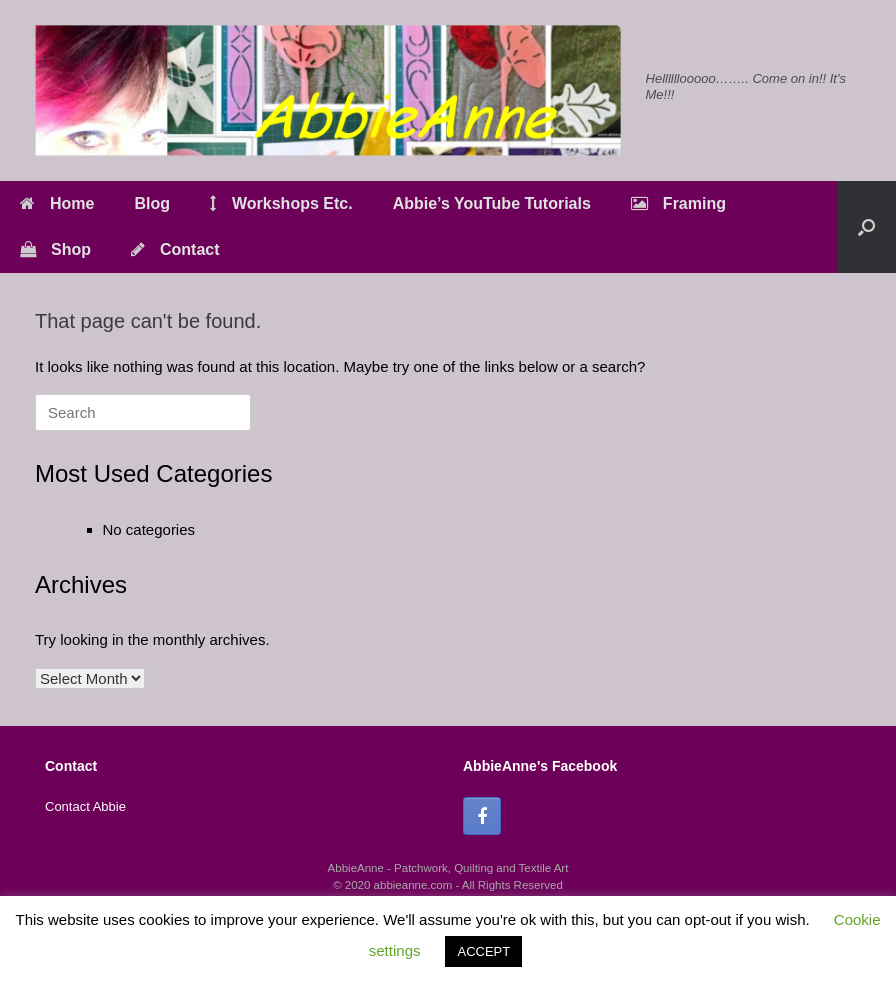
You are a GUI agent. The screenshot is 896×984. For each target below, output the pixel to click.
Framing (678, 203)
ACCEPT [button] (483, 951)
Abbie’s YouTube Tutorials (492, 203)
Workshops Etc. (281, 203)
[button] (866, 227)
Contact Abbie (85, 806)
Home (57, 203)
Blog (152, 203)
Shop (55, 249)
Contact (175, 249)
